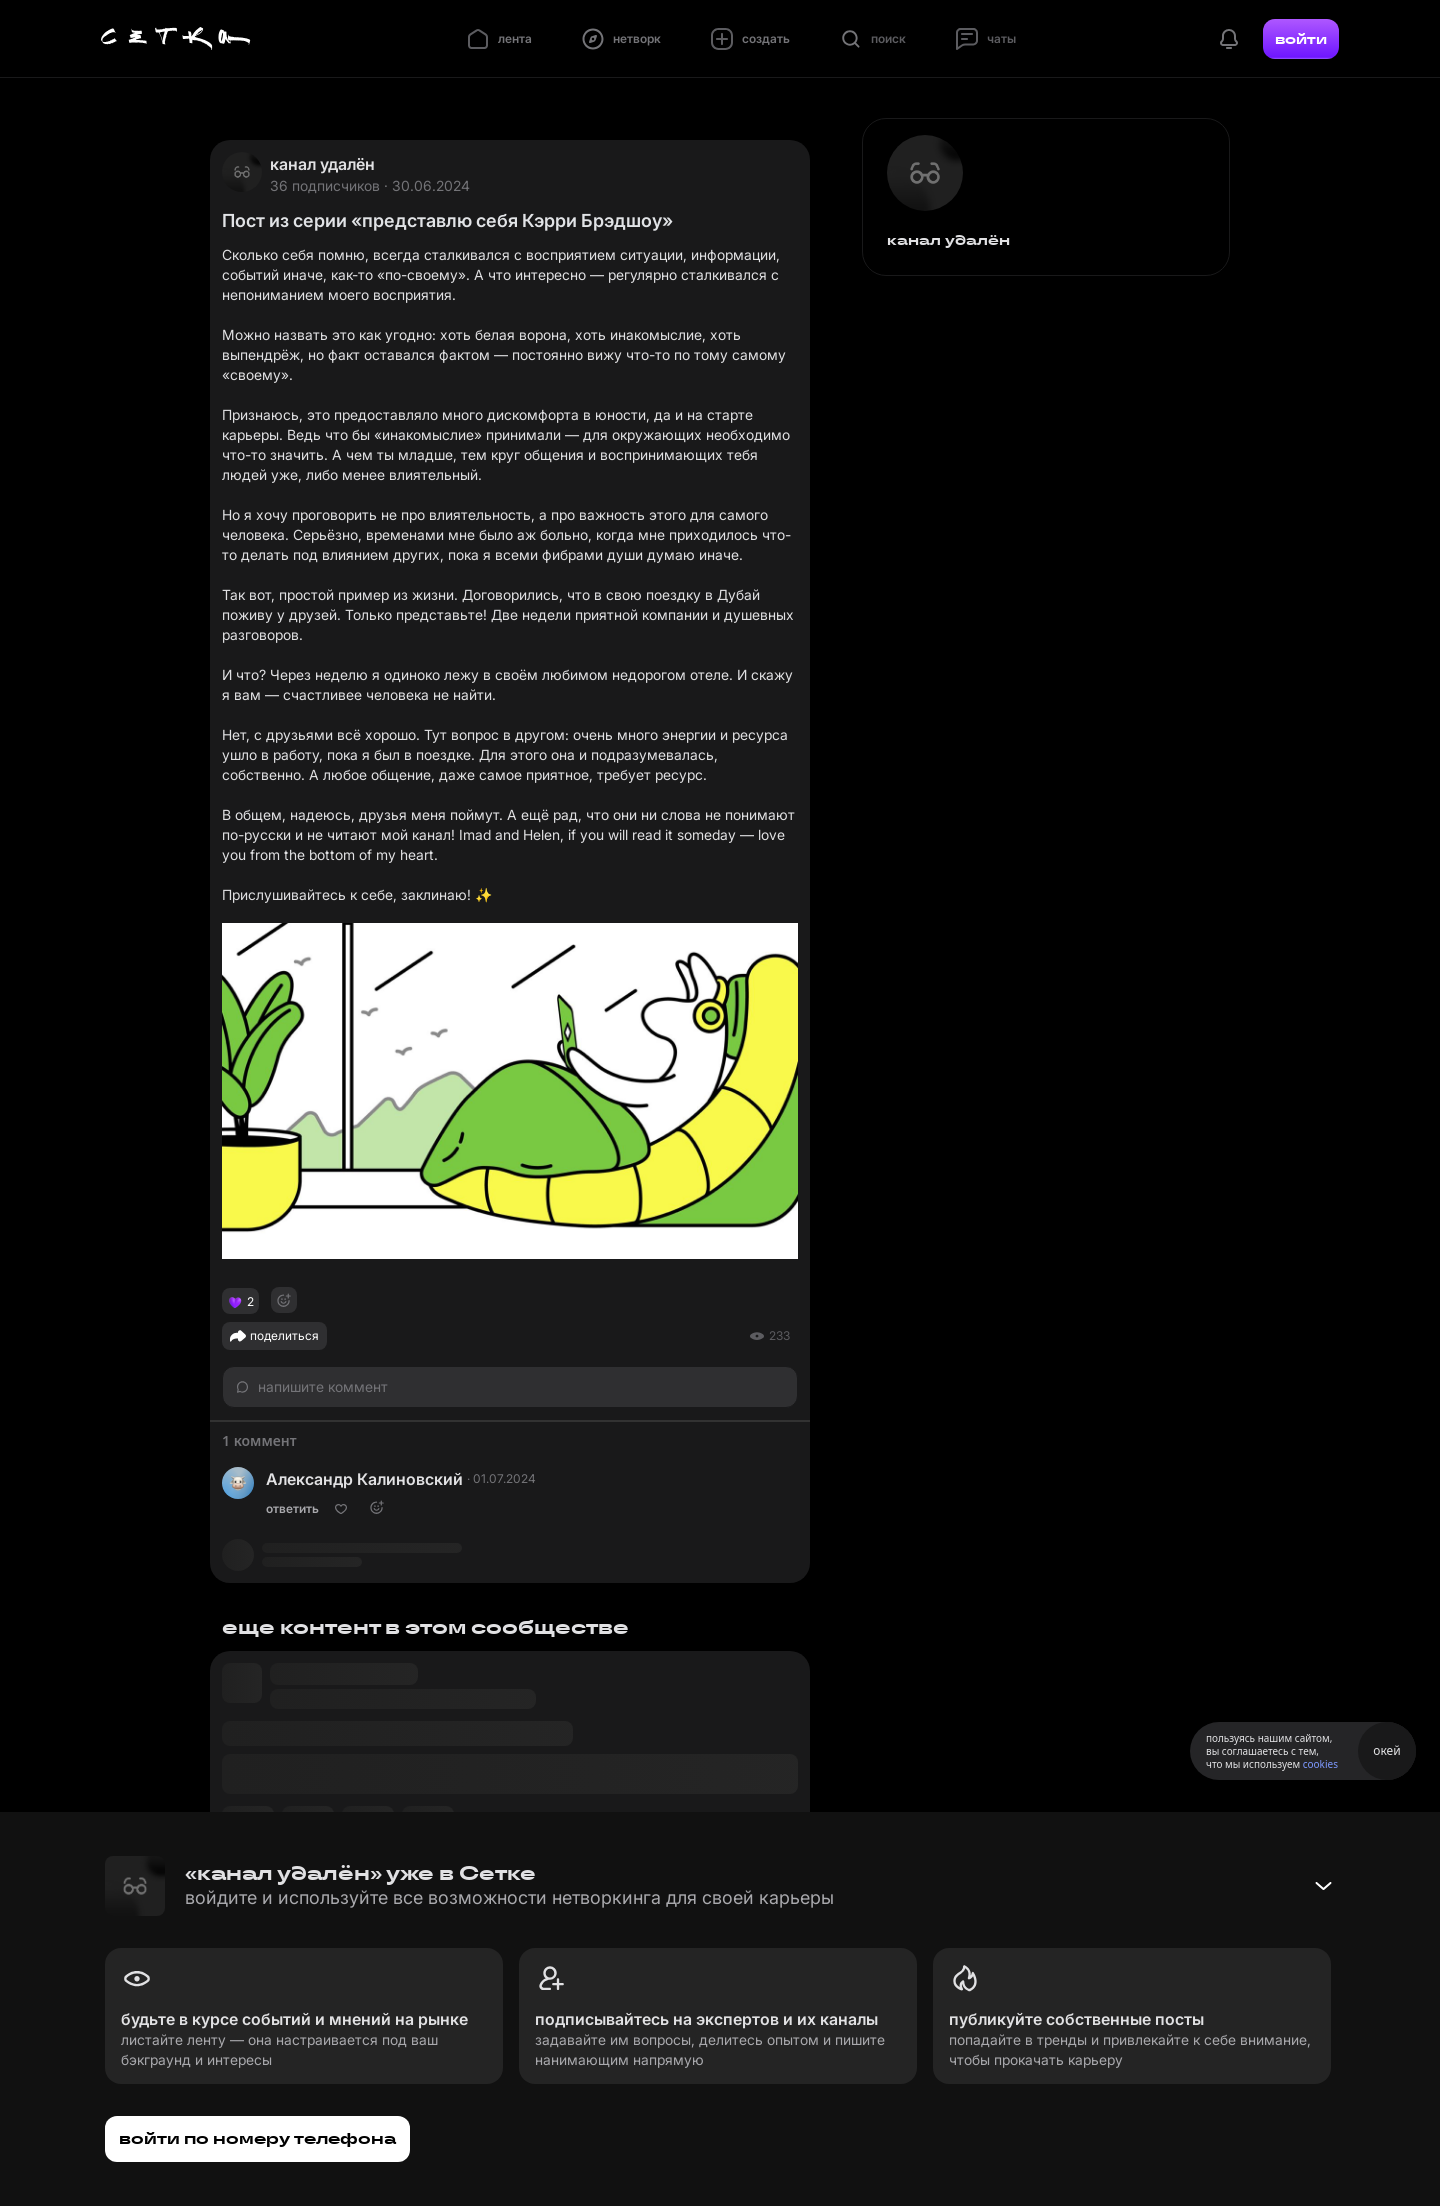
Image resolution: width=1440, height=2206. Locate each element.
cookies (1320, 1764)
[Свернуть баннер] (1323, 1886)
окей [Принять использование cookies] (1386, 1750)
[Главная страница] (176, 39)
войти (1301, 39)
